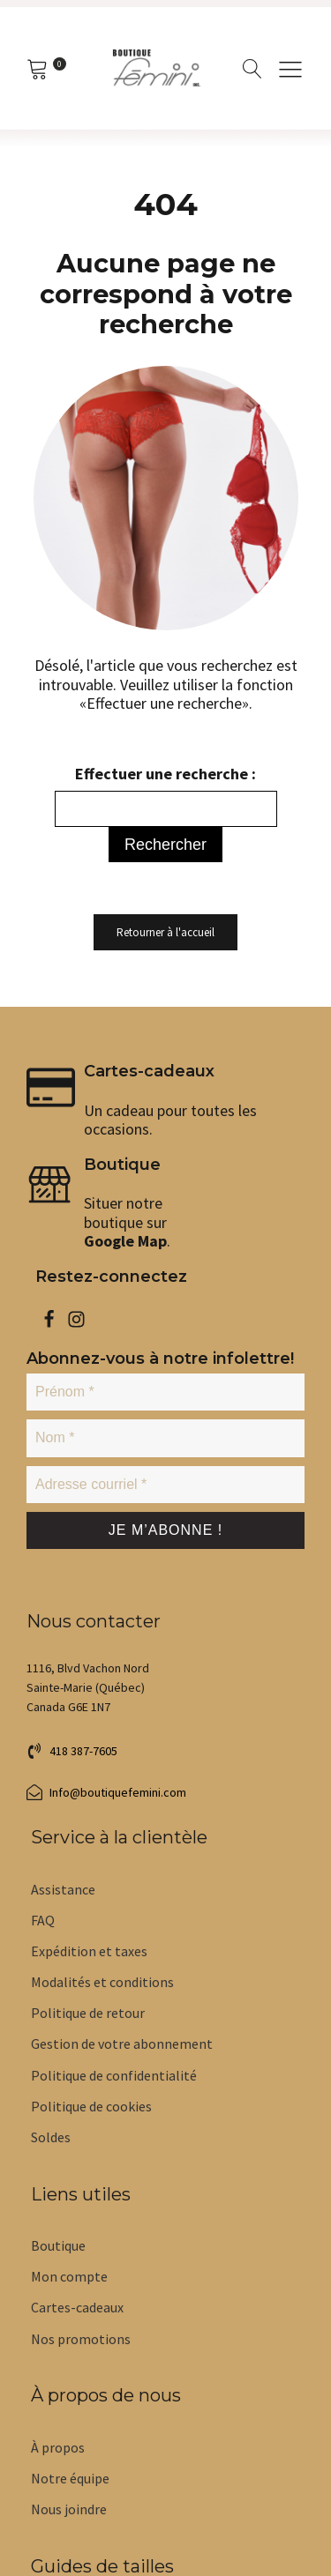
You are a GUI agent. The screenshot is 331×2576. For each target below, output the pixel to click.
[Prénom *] (165, 1392)
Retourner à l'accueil (165, 932)
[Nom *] (165, 1437)
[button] (71, 1751)
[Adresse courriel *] (165, 1484)
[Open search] (252, 68)
